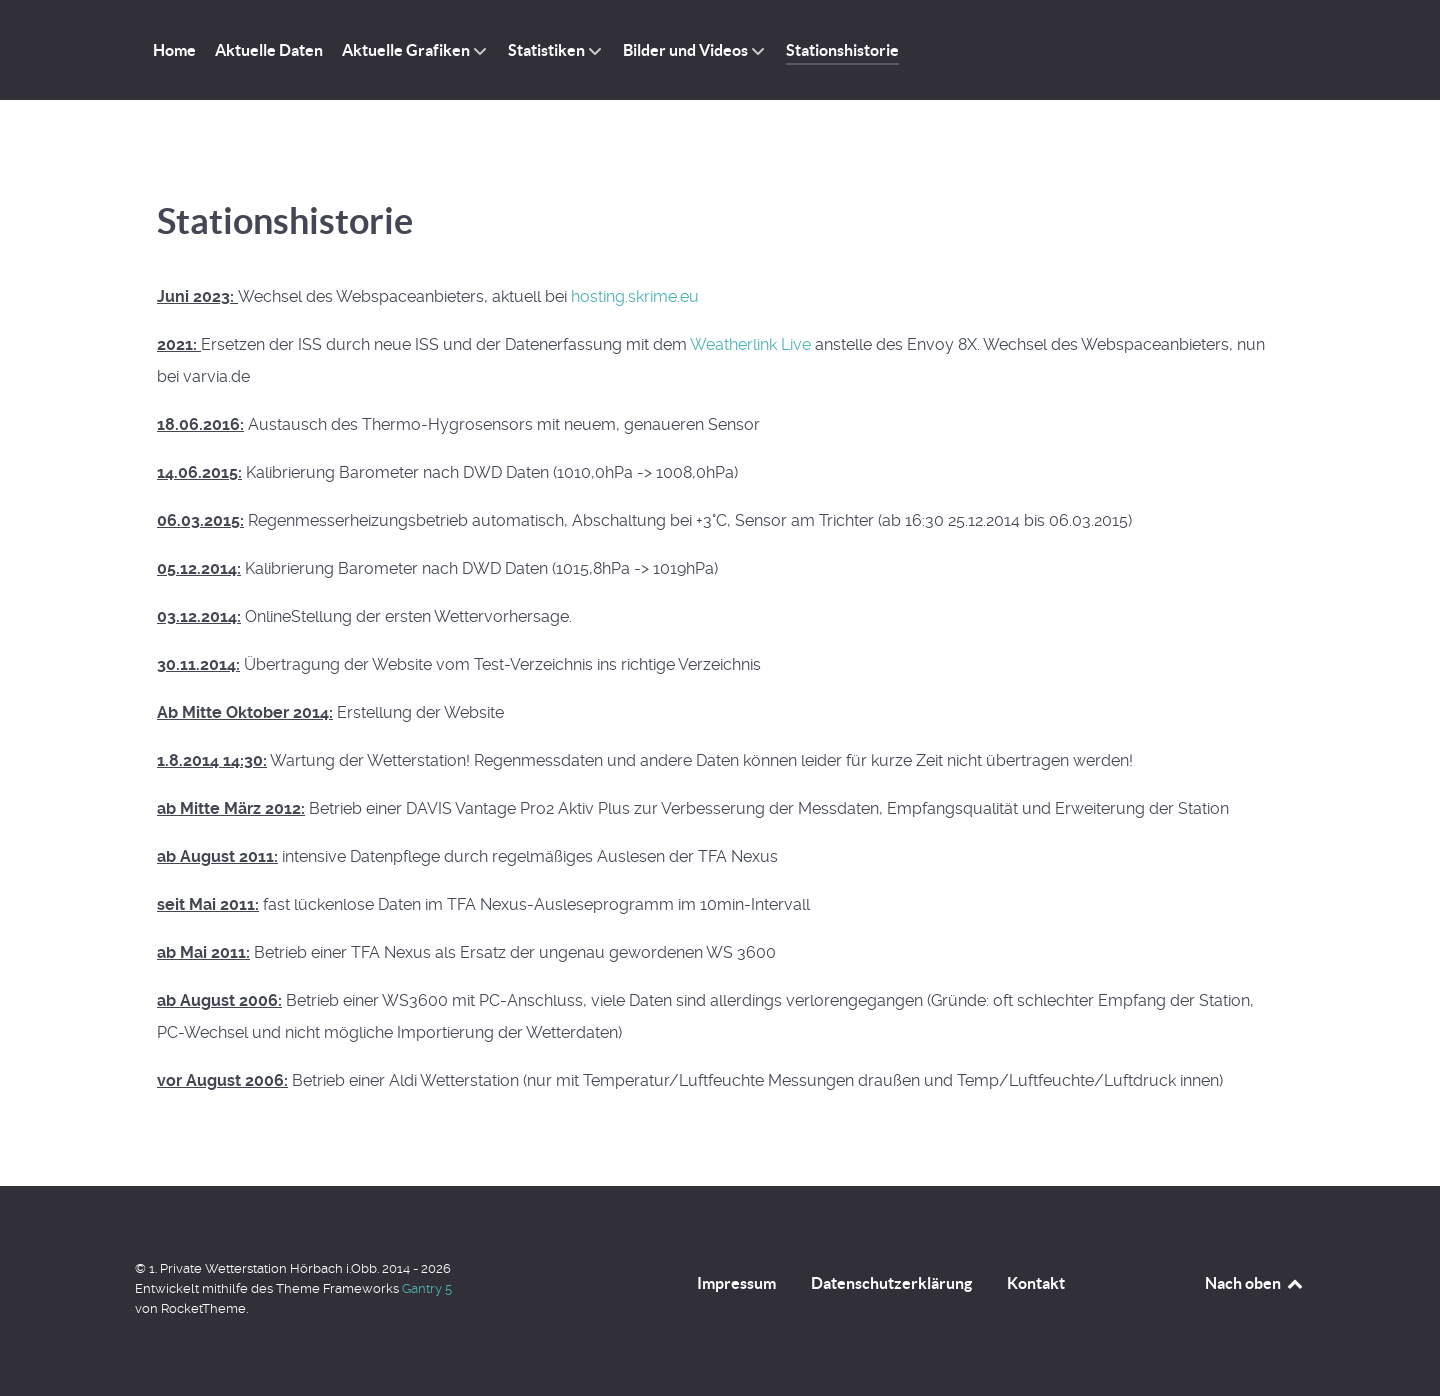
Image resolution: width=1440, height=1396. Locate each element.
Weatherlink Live (750, 344)
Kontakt (1036, 1283)
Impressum (736, 1283)
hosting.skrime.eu (635, 296)
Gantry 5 (427, 1288)
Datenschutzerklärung (891, 1283)
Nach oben (1255, 1283)
